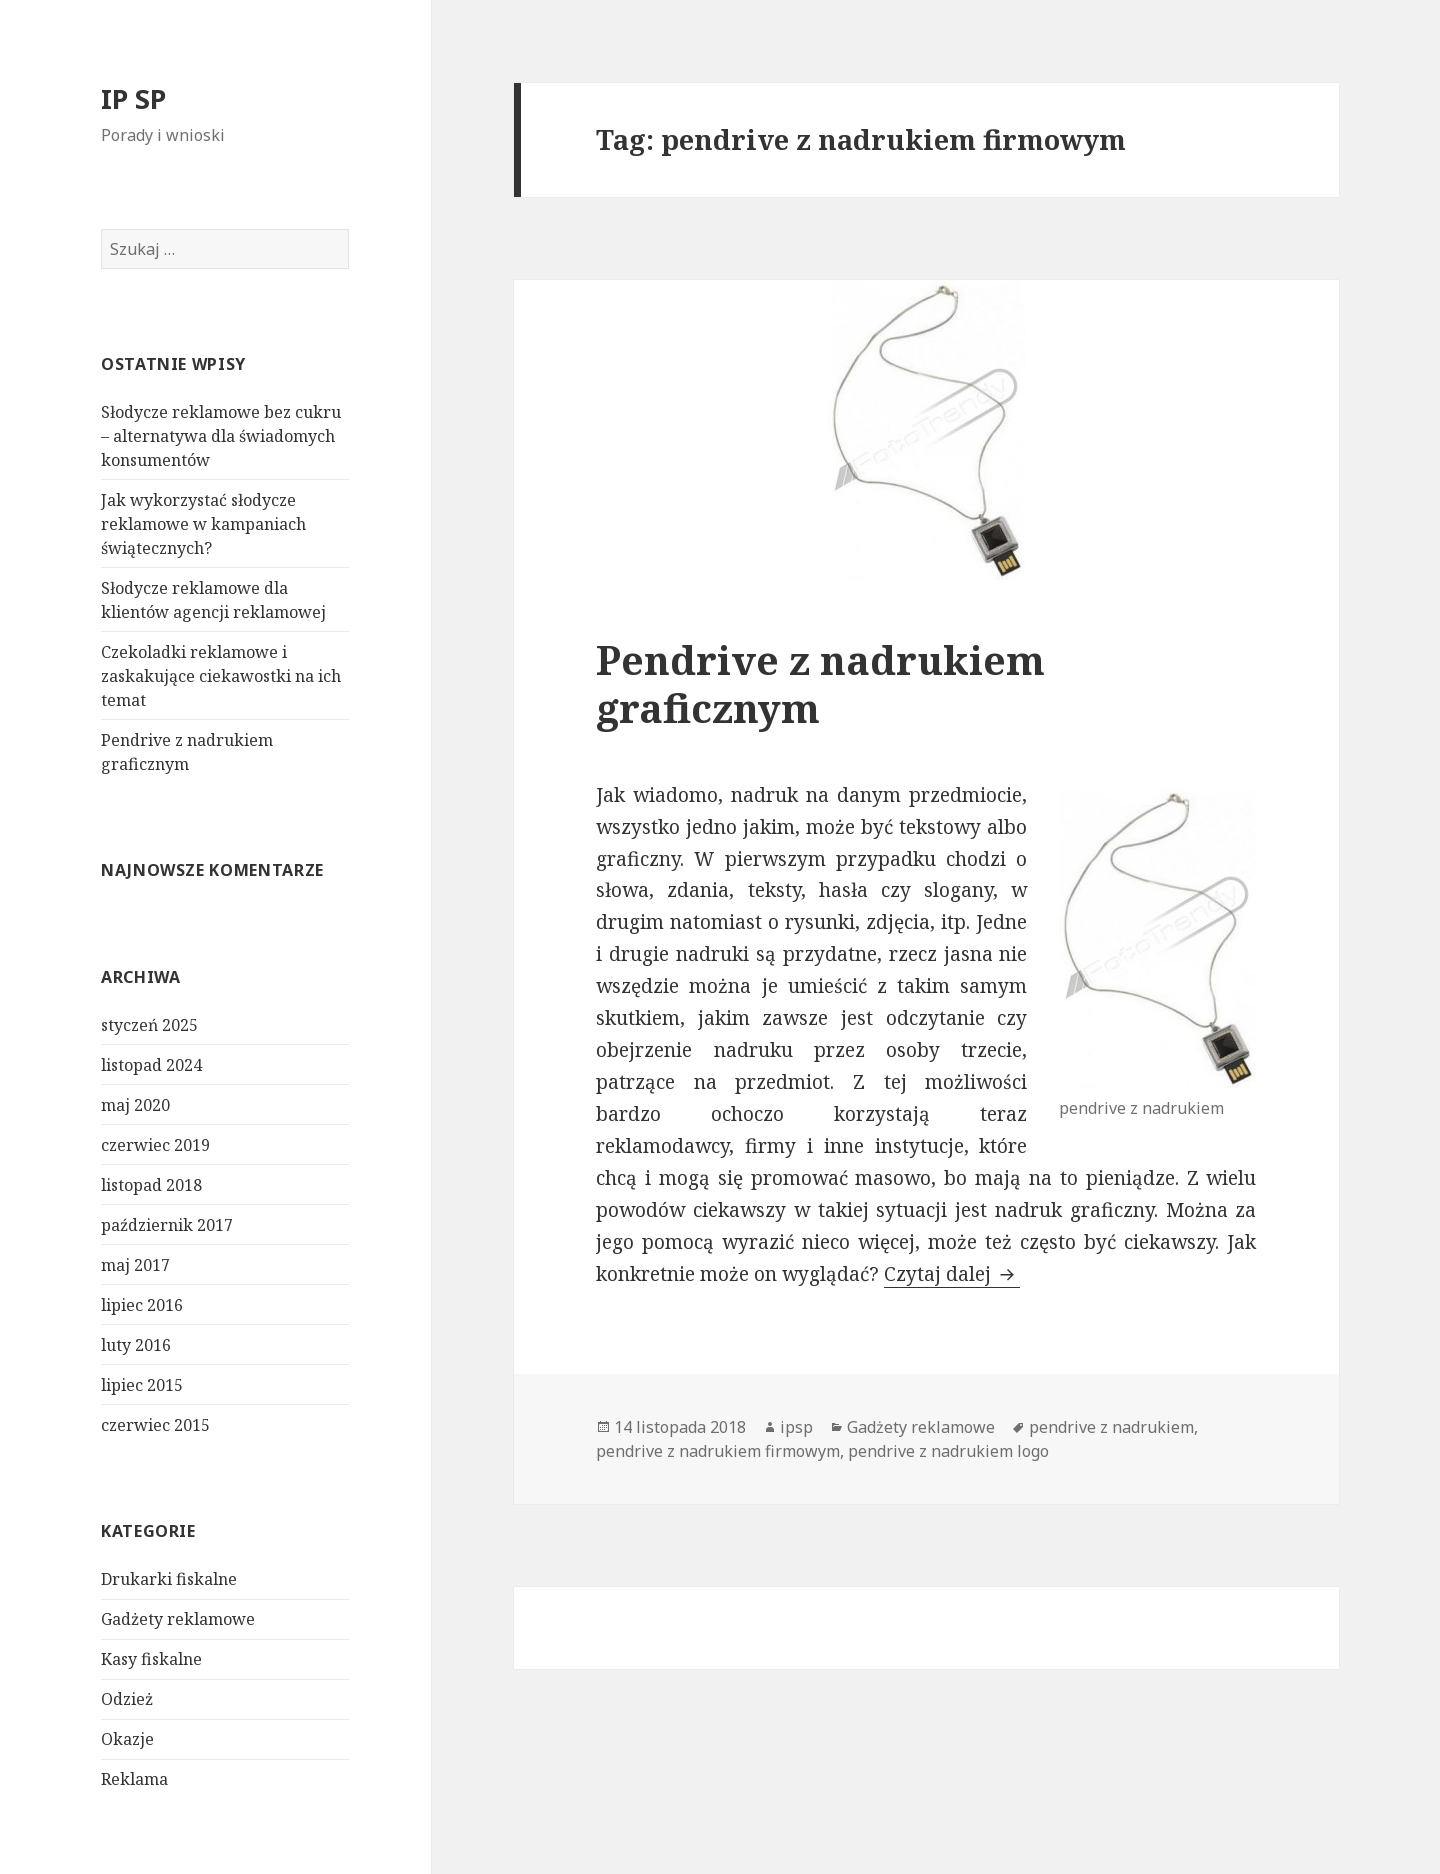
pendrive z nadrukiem (1111, 1427)
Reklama (134, 1779)
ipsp (796, 1427)
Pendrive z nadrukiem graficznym (820, 683)
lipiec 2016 (142, 1305)
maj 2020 (135, 1105)
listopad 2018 (151, 1185)
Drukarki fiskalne (169, 1579)
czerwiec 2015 (155, 1425)
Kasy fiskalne (151, 1659)
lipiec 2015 (142, 1385)
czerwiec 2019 (155, 1145)
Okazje (127, 1739)
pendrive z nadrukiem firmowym (718, 1451)
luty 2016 (136, 1345)
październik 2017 (167, 1225)
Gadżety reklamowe (178, 1619)
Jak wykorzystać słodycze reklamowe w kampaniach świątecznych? (203, 524)
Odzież (127, 1699)
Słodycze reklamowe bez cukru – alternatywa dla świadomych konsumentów (221, 436)
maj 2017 (135, 1265)
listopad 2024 (151, 1065)
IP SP (133, 98)
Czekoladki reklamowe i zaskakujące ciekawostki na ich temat (221, 676)
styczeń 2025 (149, 1025)
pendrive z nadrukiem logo (948, 1451)
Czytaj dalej (952, 1274)
